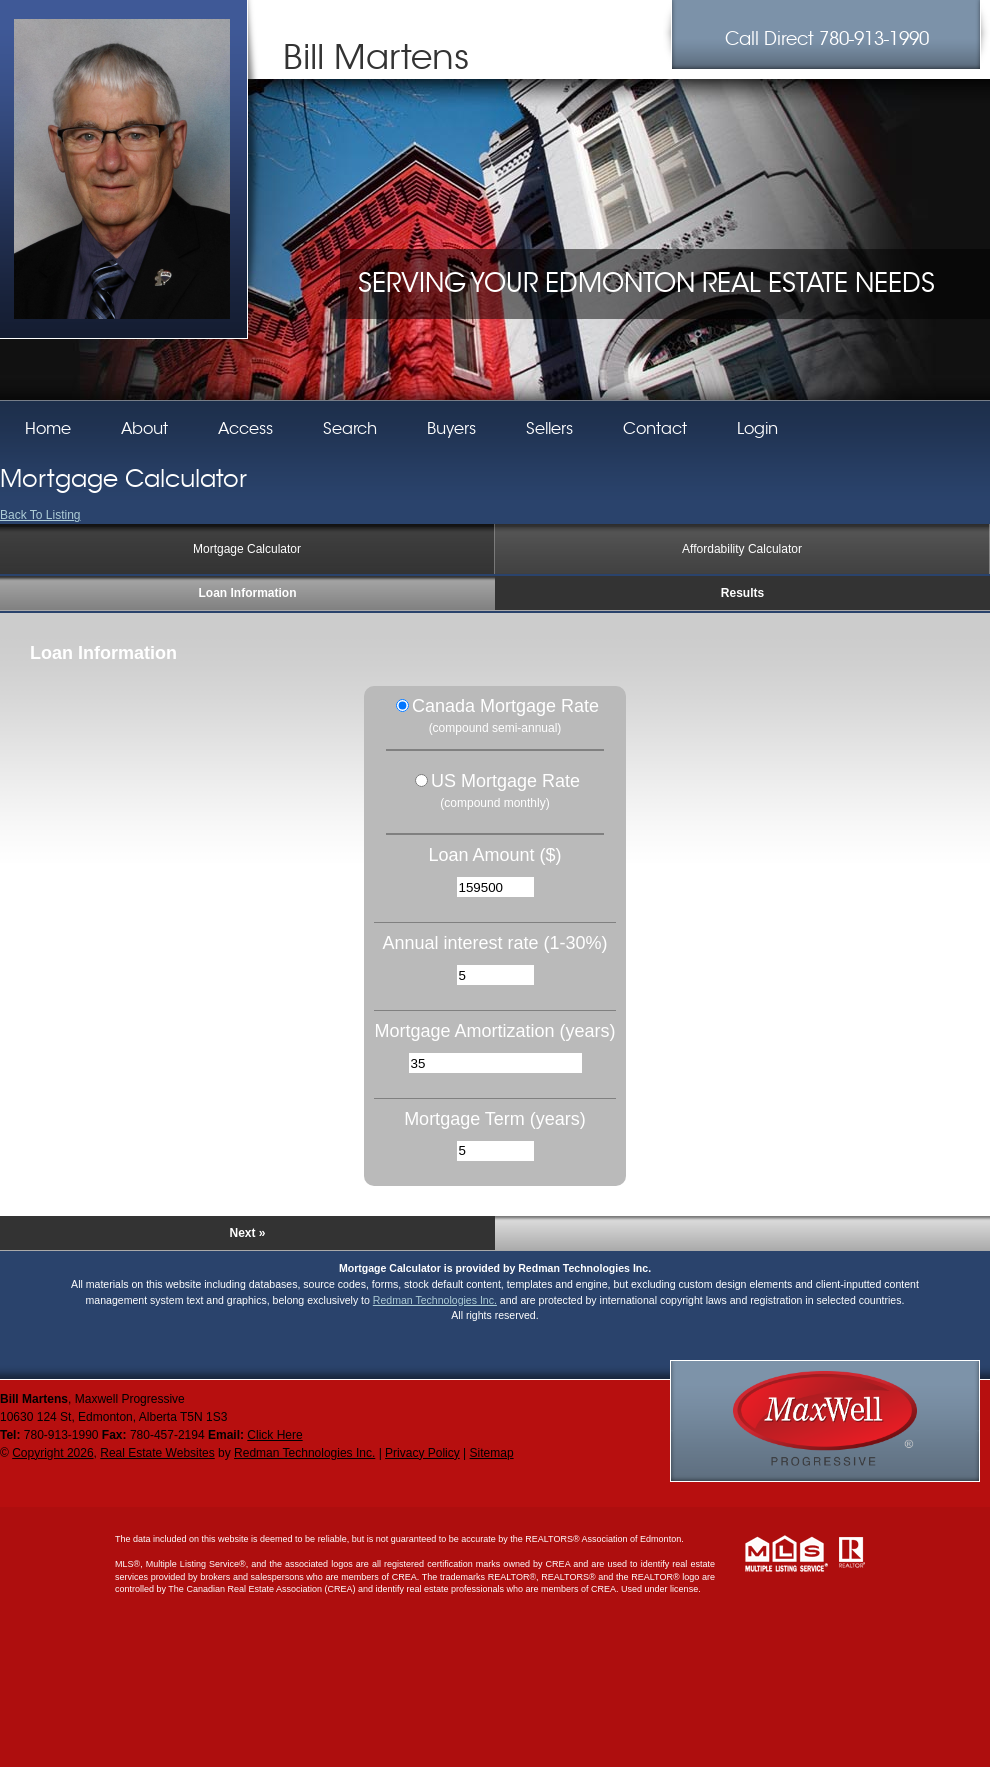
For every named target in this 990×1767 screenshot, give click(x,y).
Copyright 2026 (52, 1453)
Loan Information (248, 593)
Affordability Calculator (742, 549)
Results (742, 593)
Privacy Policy (422, 1453)
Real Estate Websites (157, 1453)
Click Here (274, 1435)
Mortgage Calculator (247, 549)
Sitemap (492, 1453)
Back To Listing (40, 515)
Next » (247, 1233)
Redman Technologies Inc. (435, 1300)
